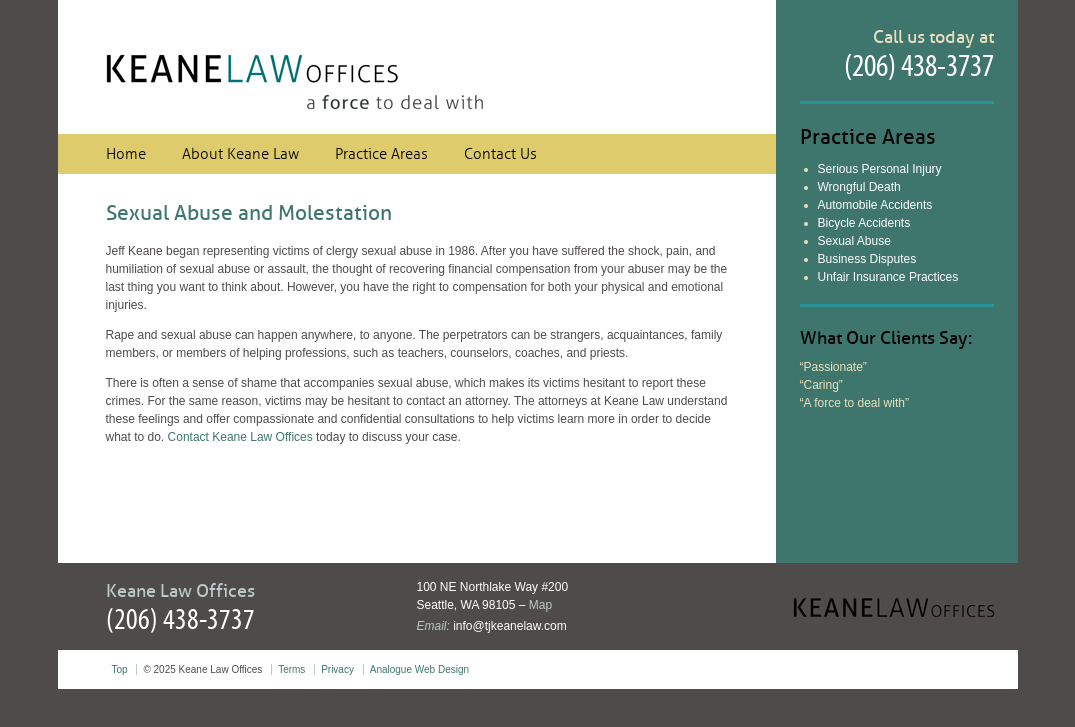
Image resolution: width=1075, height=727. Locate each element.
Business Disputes (867, 259)
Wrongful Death (859, 187)
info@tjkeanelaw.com (510, 626)
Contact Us (500, 154)
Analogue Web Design (419, 669)
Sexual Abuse (854, 241)
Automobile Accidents (875, 205)
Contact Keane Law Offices (240, 437)
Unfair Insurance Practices (888, 277)
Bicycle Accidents (864, 223)
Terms (291, 669)
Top (120, 669)
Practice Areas (381, 154)
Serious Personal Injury (880, 169)
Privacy (337, 669)
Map (540, 605)
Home (126, 154)
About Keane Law (240, 154)
